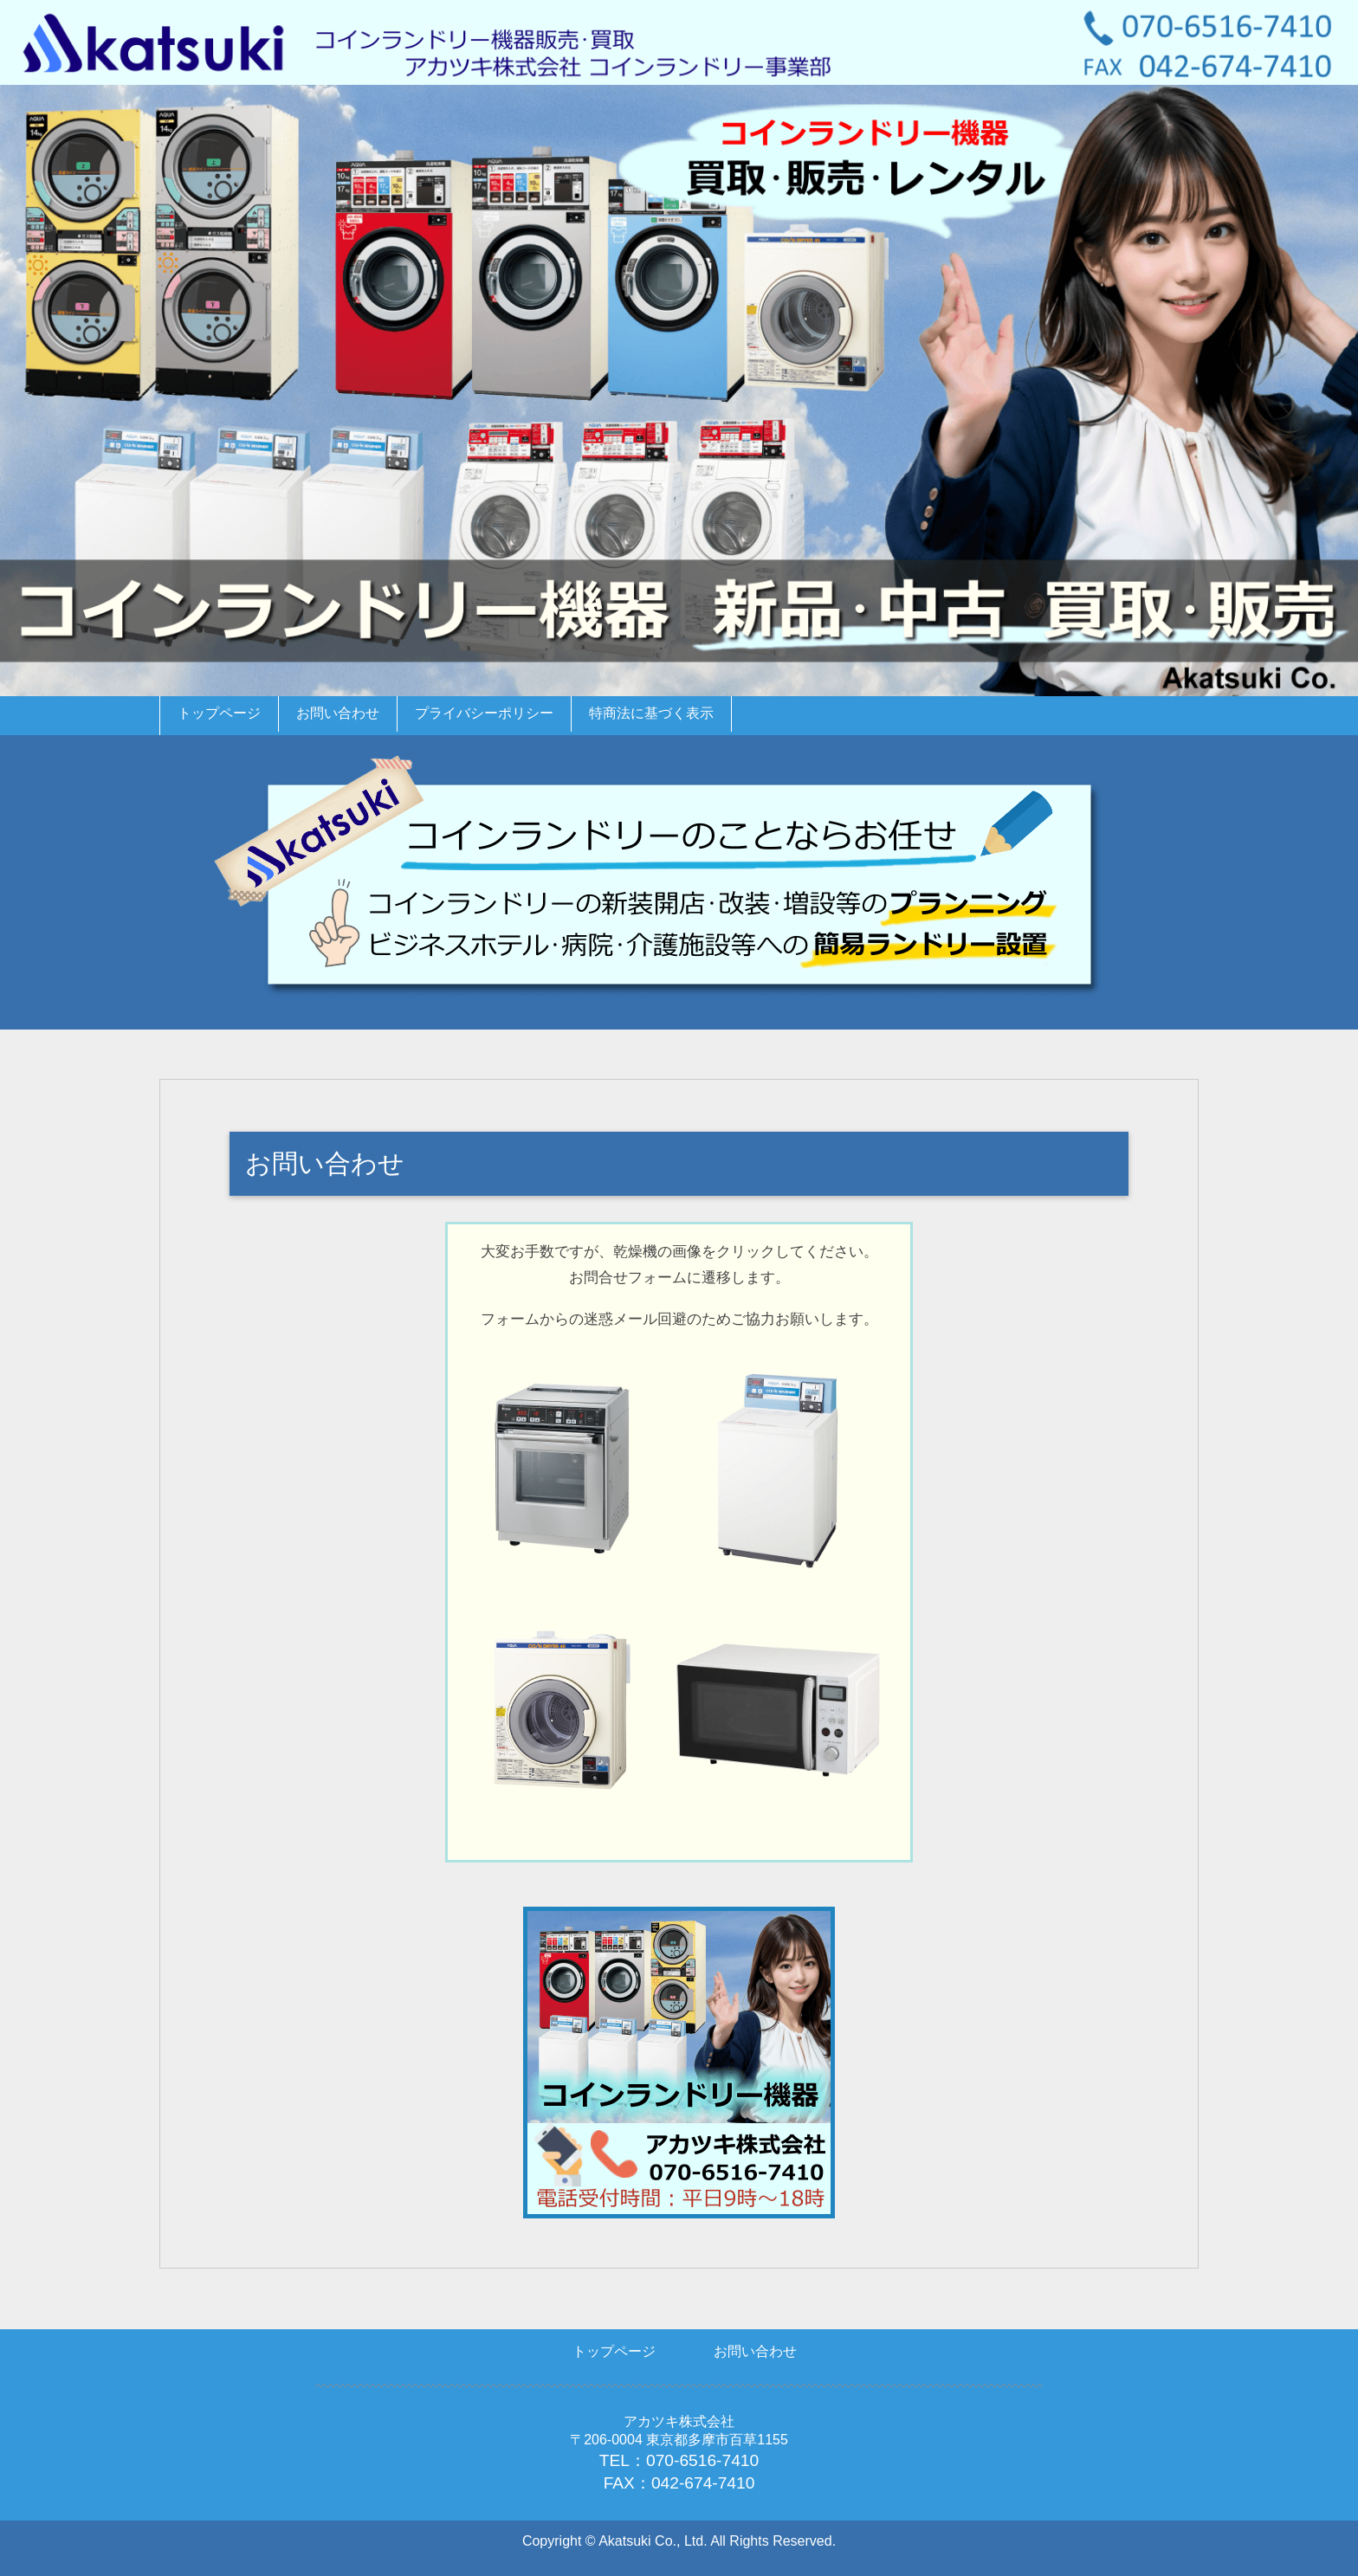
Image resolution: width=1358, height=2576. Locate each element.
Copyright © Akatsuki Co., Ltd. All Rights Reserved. (679, 2541)
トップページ (219, 713)
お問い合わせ (337, 713)
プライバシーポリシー (484, 713)
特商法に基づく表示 (651, 713)
